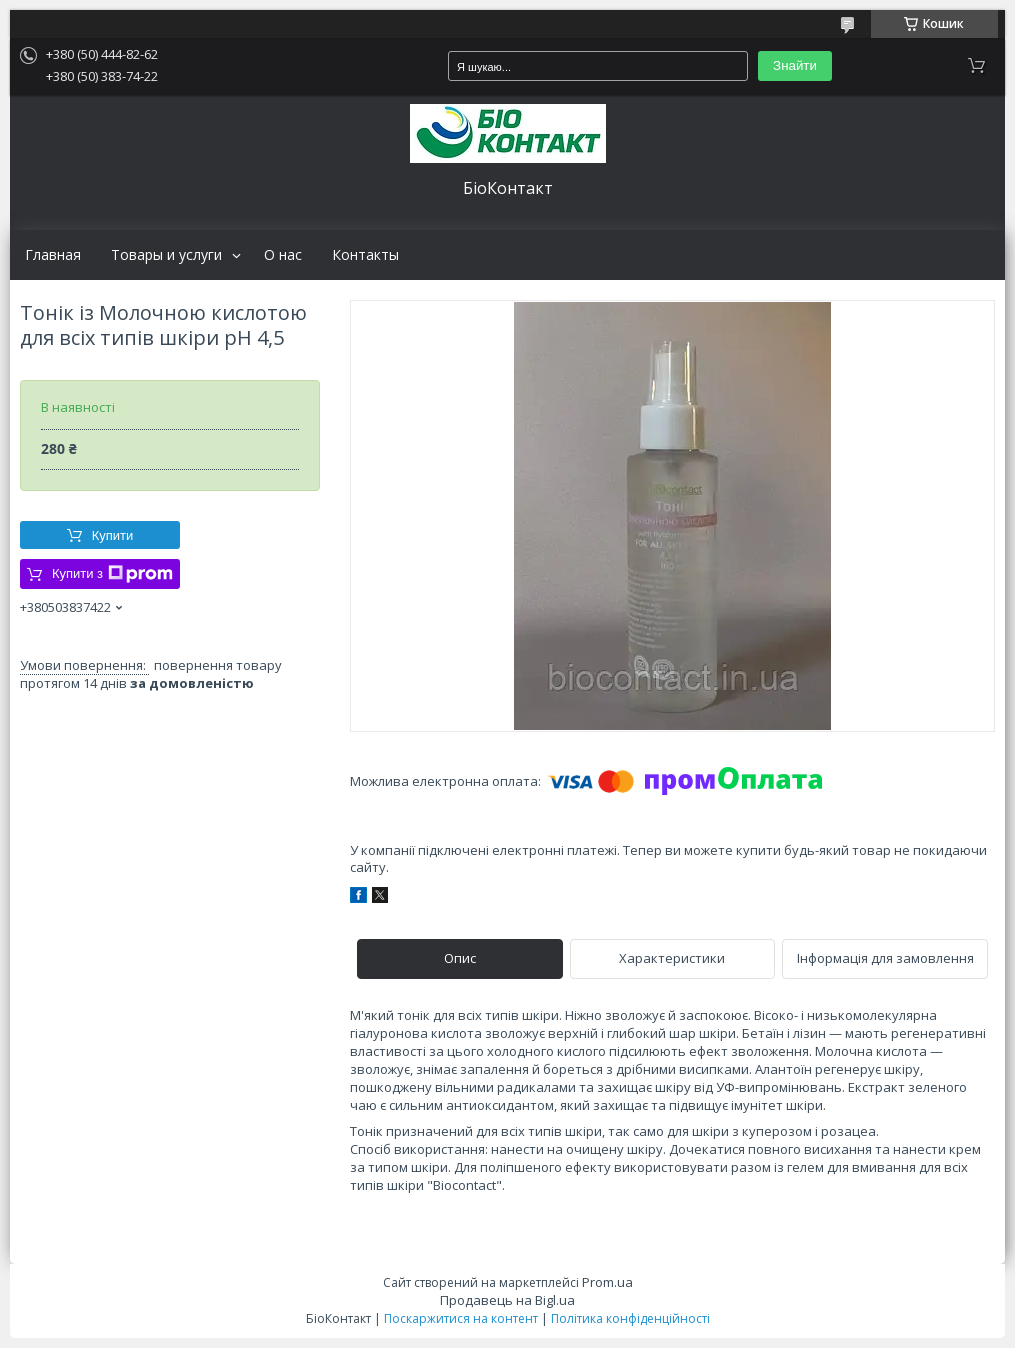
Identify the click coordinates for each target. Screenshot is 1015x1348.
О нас (283, 255)
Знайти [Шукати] (795, 65)
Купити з (112, 574)
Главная (53, 255)
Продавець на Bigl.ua (507, 1300)
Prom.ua (607, 1282)
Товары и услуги (166, 255)
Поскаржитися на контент (461, 1318)
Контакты (365, 255)
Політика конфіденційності (630, 1318)
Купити (113, 535)
